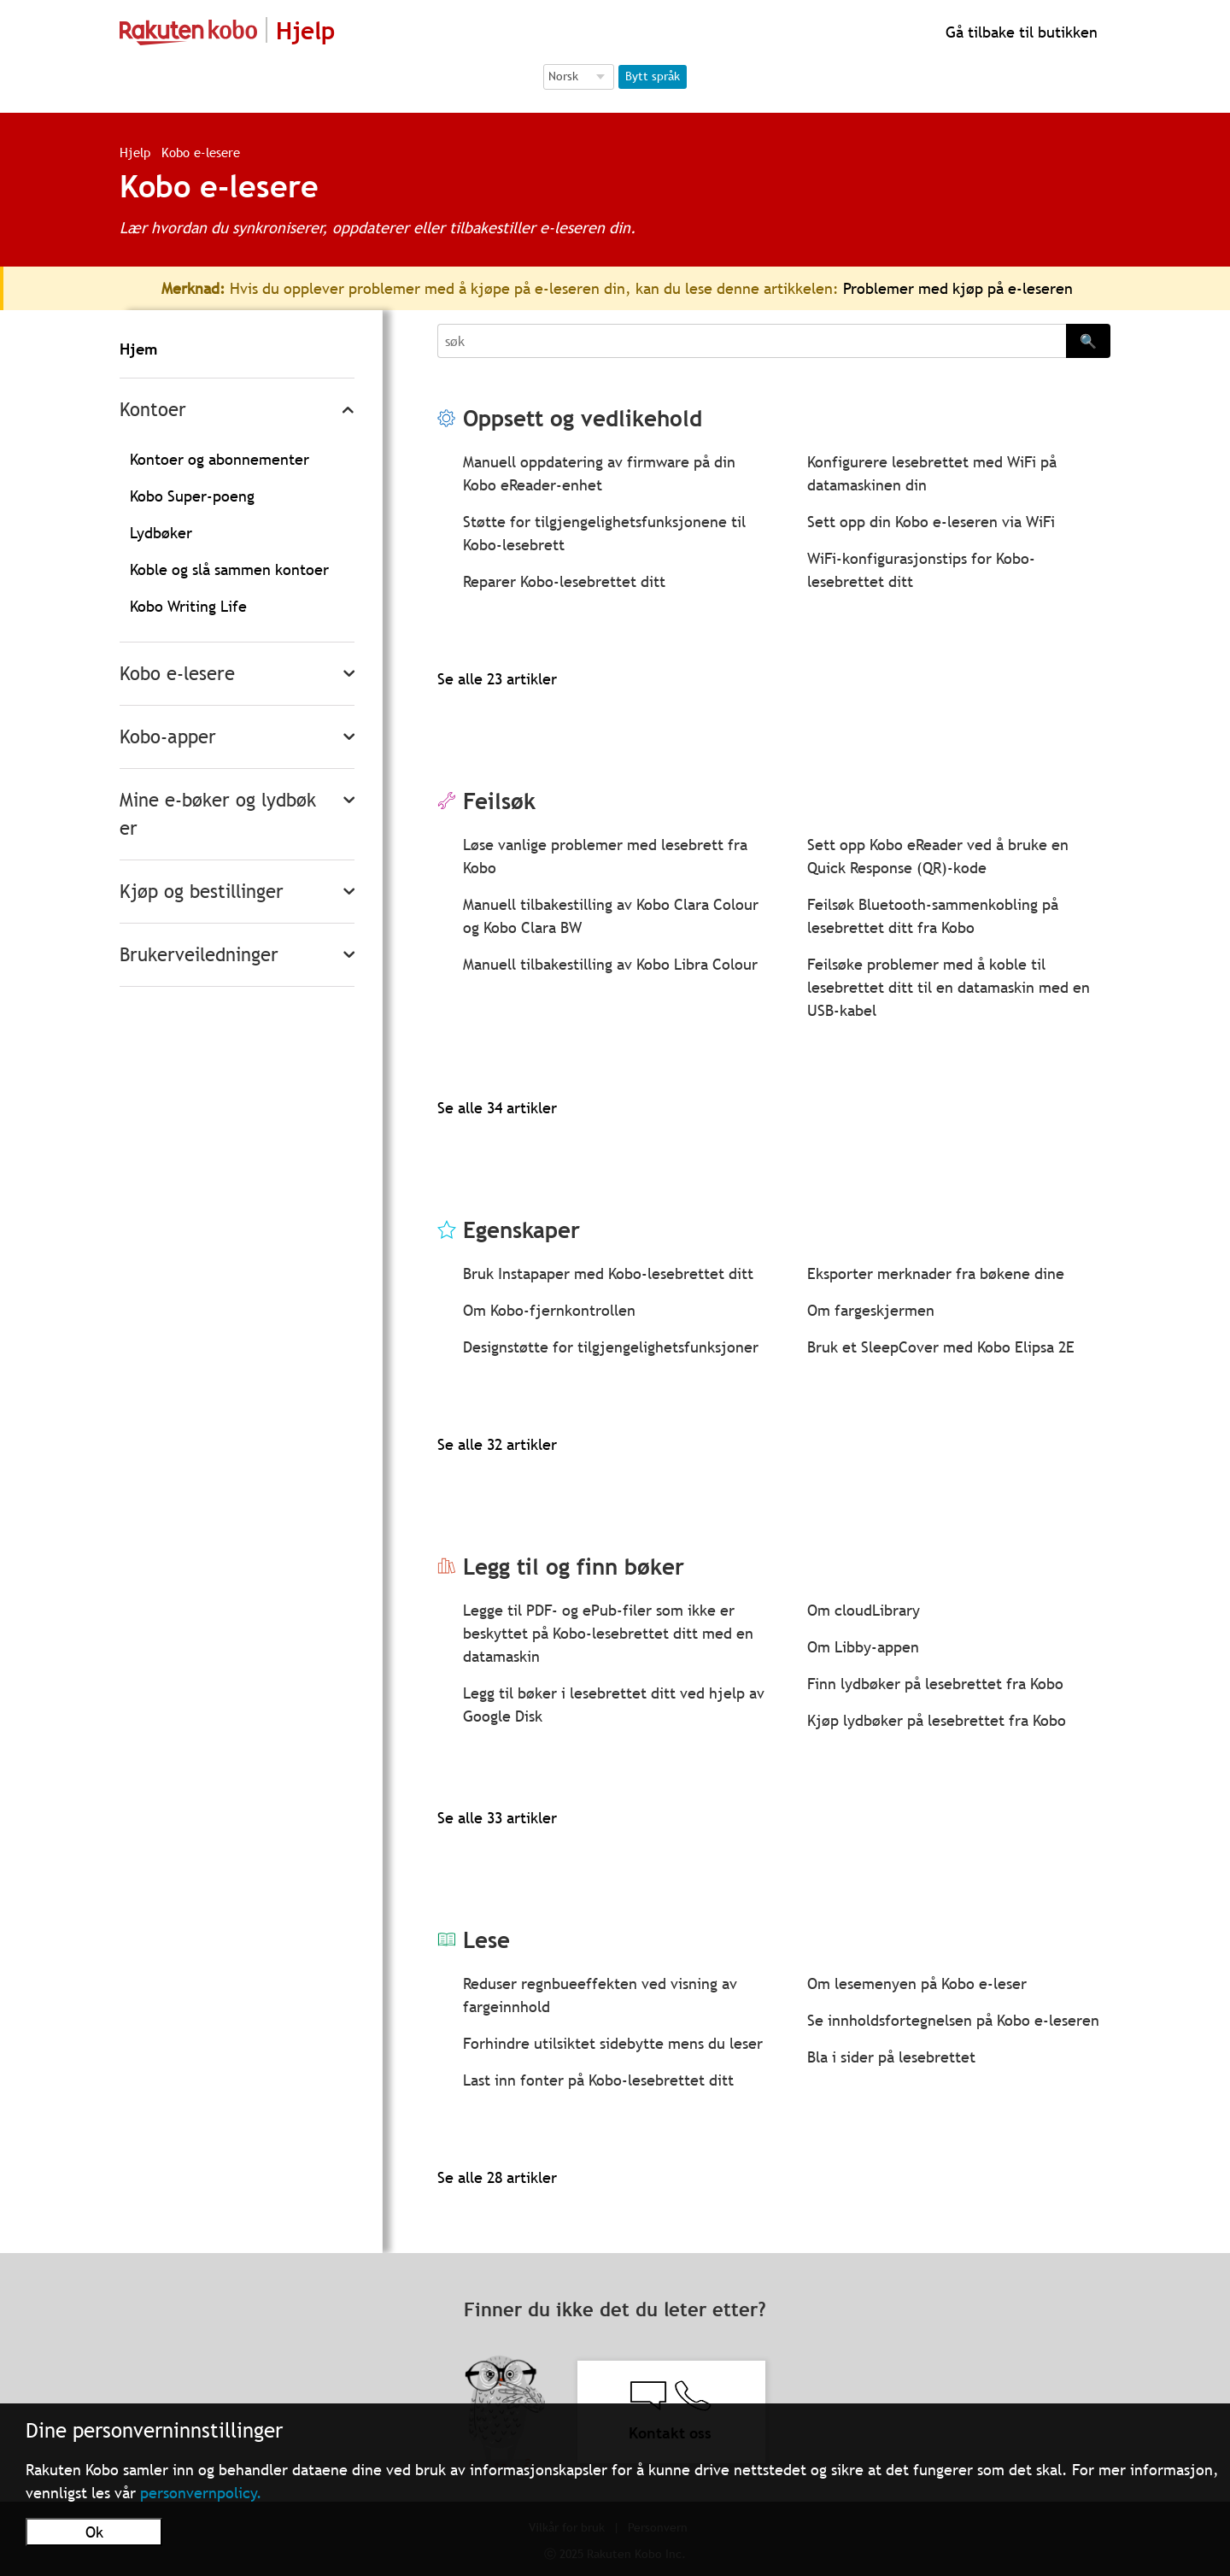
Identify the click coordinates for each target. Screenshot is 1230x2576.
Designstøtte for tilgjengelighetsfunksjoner (610, 1347)
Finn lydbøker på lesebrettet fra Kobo (935, 1683)
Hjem (138, 349)
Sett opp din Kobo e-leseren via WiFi (931, 521)
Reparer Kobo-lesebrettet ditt (564, 581)
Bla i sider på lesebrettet (891, 2057)
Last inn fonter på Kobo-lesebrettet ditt (598, 2080)
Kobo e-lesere (177, 673)
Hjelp (135, 152)
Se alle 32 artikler (497, 1444)
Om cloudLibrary (863, 1610)
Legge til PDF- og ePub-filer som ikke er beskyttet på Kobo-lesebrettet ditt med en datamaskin (608, 1633)
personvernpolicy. (201, 2493)
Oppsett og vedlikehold (582, 418)
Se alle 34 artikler (497, 1108)
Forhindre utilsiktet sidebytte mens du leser (613, 2043)
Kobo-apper (168, 736)
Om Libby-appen (863, 1647)
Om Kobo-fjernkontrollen (549, 1310)
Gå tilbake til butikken (1019, 32)
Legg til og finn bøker (573, 1566)
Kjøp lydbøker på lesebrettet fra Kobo (936, 1720)
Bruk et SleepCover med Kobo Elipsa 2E (941, 1347)
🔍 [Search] (1088, 341)
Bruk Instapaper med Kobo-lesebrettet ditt (608, 1273)
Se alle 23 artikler (497, 679)
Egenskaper (521, 1230)
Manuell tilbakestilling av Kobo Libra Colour (610, 964)
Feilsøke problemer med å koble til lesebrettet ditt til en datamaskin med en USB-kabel (948, 987)
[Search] (751, 341)
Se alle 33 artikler (497, 1818)
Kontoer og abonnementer (219, 459)
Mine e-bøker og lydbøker (218, 814)
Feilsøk (499, 801)
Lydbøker (161, 533)
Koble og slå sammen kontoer (229, 569)
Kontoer (153, 409)
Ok (94, 2532)
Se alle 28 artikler (497, 2177)
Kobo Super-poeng (192, 496)
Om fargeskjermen (870, 1310)
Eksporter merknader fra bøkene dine (935, 1273)
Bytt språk (652, 76)
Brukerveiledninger (199, 954)
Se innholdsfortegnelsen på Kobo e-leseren (953, 2020)
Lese (486, 1940)
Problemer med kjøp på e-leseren (958, 288)
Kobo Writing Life (188, 606)
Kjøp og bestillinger (202, 891)
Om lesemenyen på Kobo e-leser (917, 1983)
